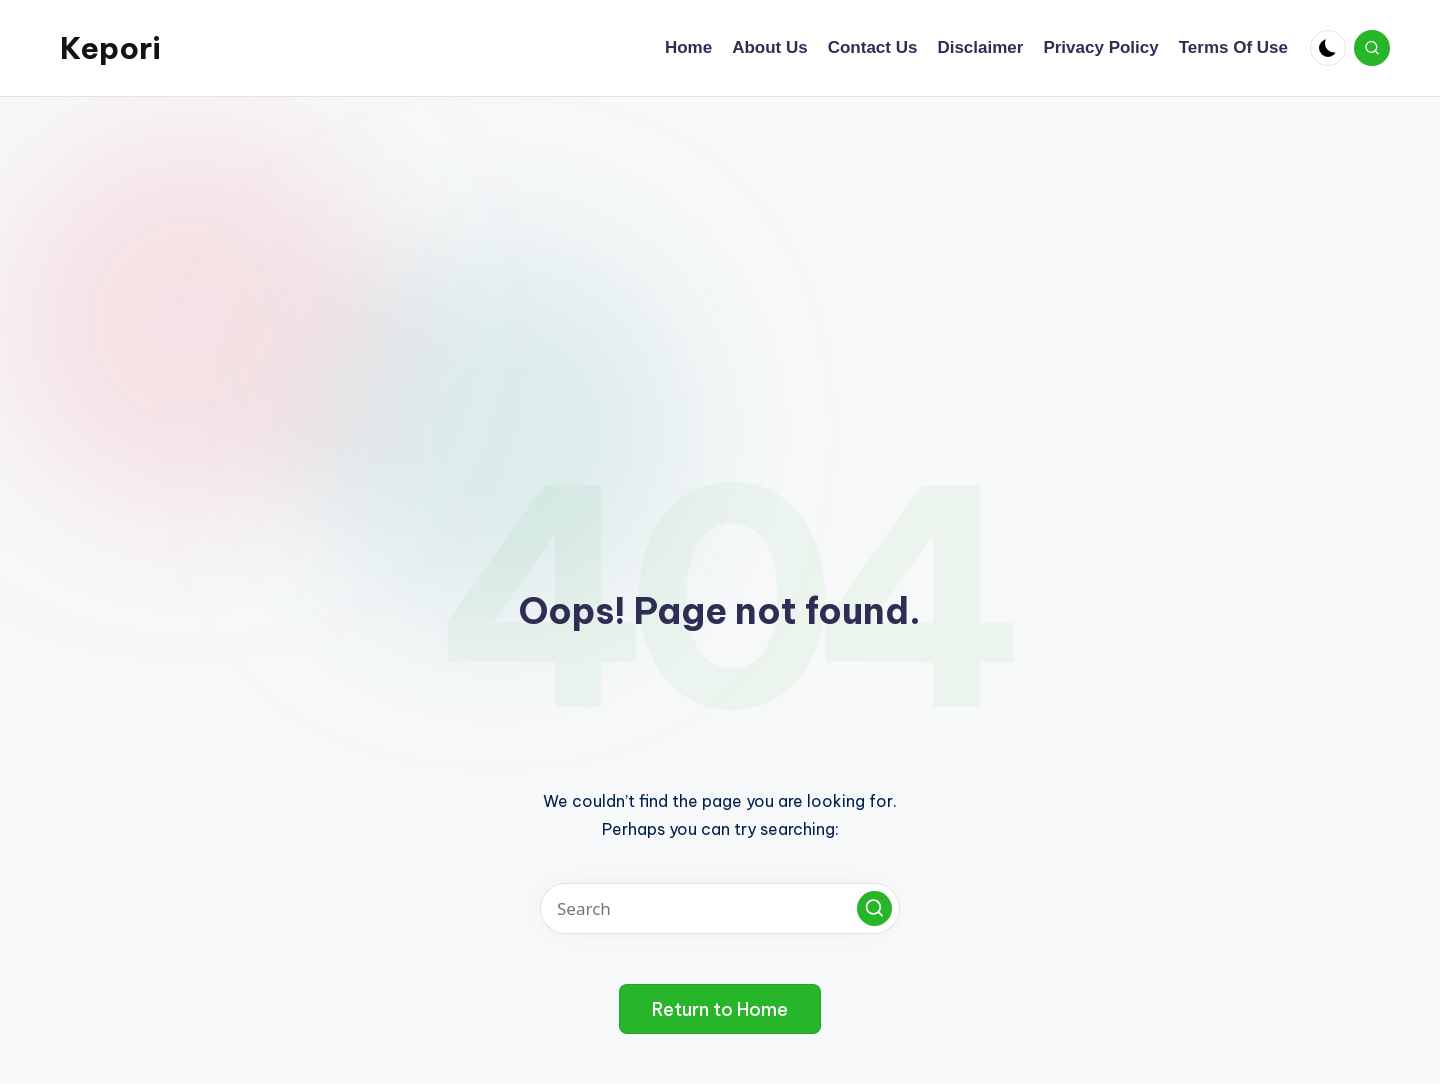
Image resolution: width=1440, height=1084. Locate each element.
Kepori (110, 48)
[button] (874, 908)
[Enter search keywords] (720, 908)
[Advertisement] (720, 247)
